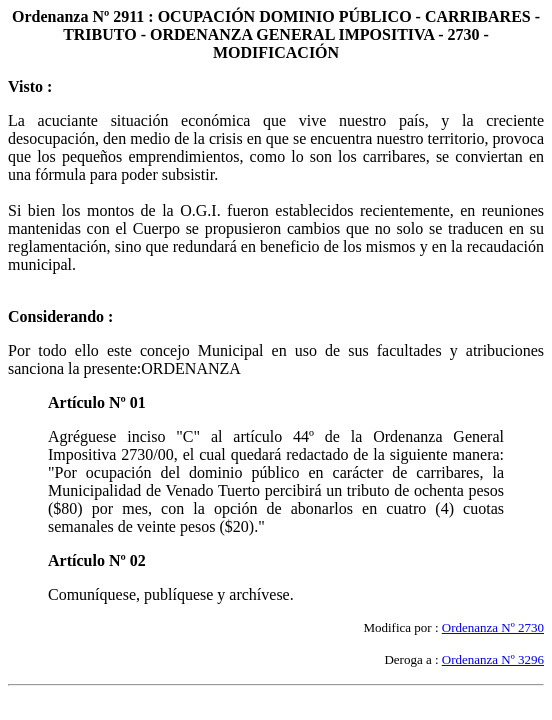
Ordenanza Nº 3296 (493, 659)
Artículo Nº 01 (97, 402)
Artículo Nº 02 (97, 560)
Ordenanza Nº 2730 (493, 627)
